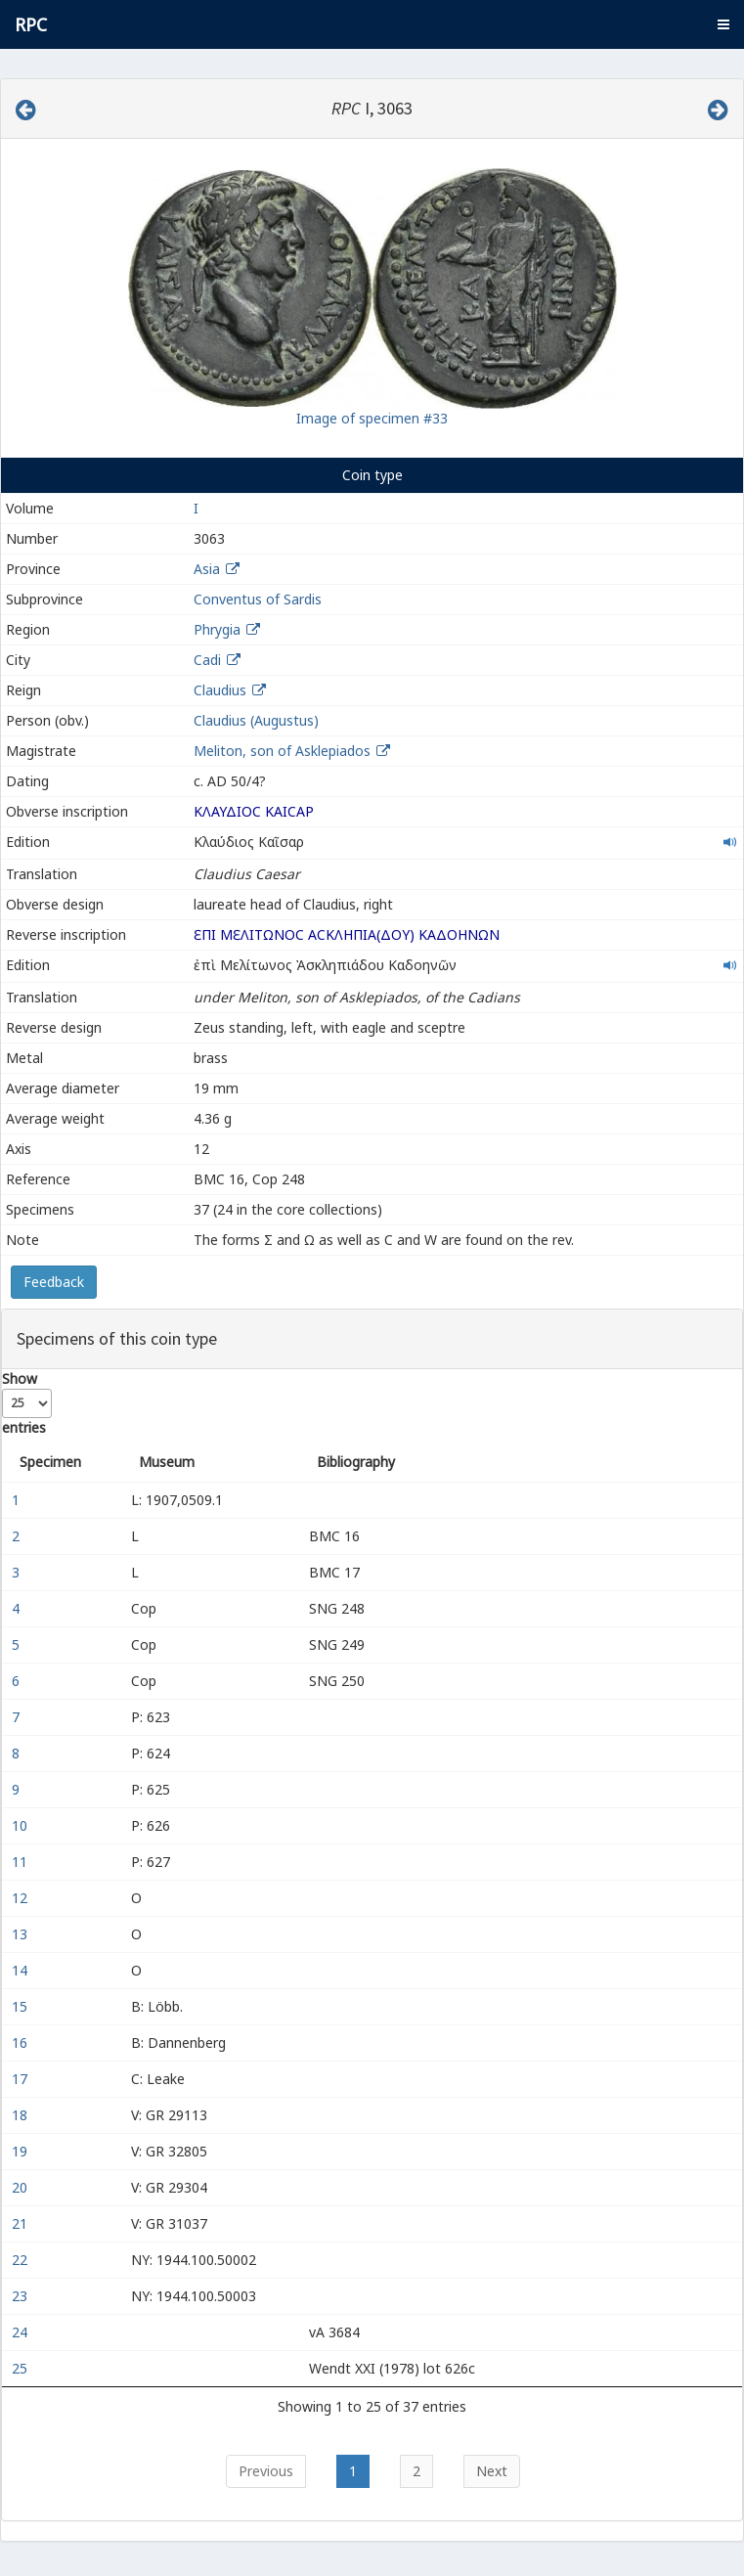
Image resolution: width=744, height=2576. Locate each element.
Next (491, 2471)
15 (21, 2006)
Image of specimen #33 (372, 418)
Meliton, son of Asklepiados (284, 750)
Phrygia (217, 629)
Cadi (207, 659)
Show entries (27, 1403)
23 (21, 2296)
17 (21, 2078)
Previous (266, 2471)
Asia (207, 568)
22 (21, 2259)
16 (21, 2042)
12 (21, 1897)
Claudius (220, 690)
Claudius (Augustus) (256, 720)
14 (21, 1970)
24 (21, 2332)
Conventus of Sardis (258, 599)
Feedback (53, 1281)
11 (21, 1861)
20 (21, 2187)
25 (21, 2368)
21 (21, 2223)
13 (21, 1934)
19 (21, 2151)
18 (21, 2115)
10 (21, 1825)
